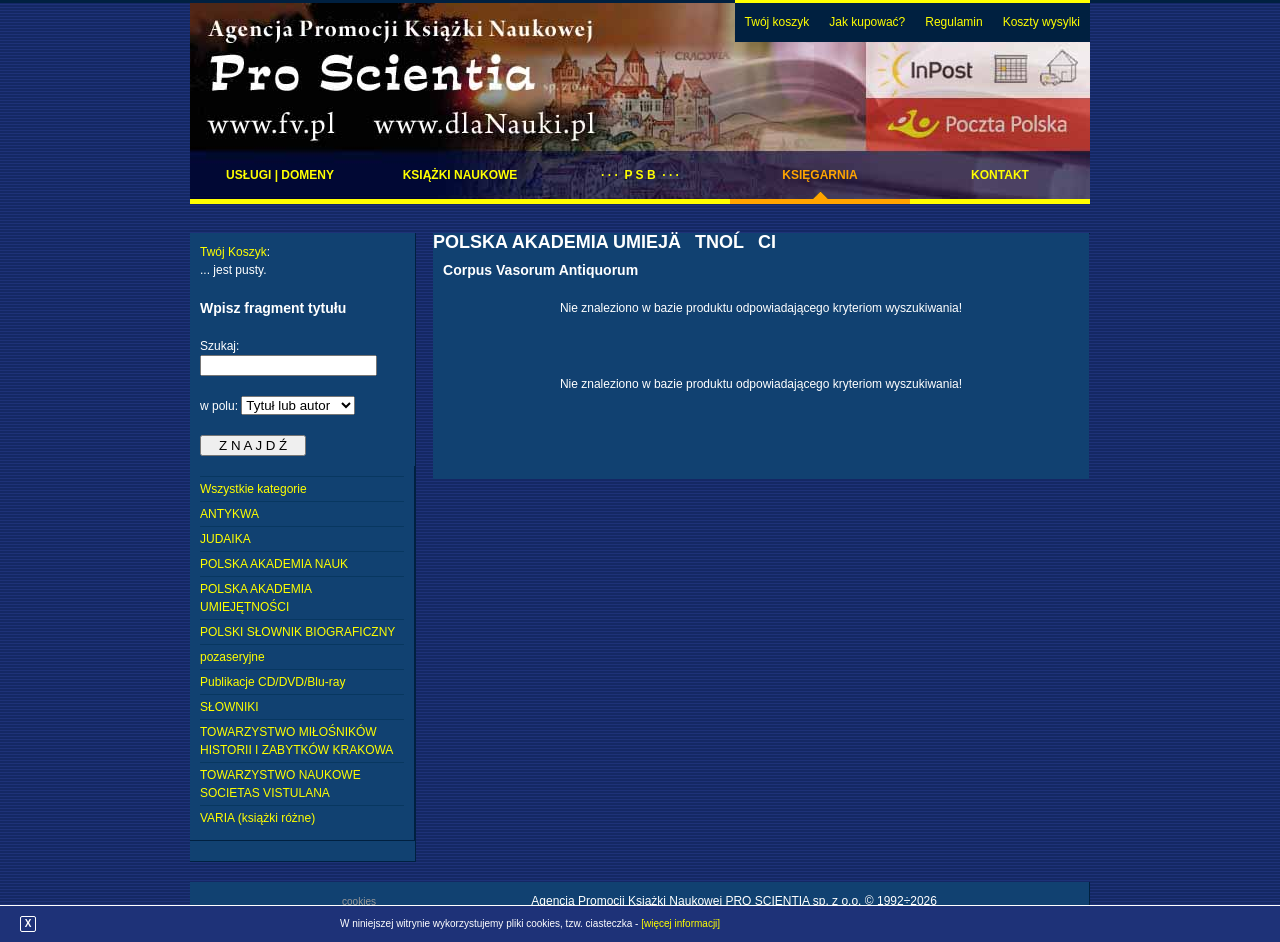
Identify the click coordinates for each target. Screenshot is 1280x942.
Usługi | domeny (280, 175)
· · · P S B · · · (640, 175)
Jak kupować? (867, 22)
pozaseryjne (232, 657)
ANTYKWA (229, 514)
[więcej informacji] (680, 923)
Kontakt (1000, 175)
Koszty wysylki (1041, 22)
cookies (359, 901)
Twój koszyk (777, 22)
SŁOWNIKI (229, 707)
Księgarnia (819, 175)
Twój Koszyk (233, 252)
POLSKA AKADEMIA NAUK (274, 564)
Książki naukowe (460, 175)
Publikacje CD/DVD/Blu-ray (272, 682)
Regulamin (953, 22)
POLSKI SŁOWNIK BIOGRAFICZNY (297, 632)
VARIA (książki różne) (257, 818)
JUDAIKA (225, 539)
